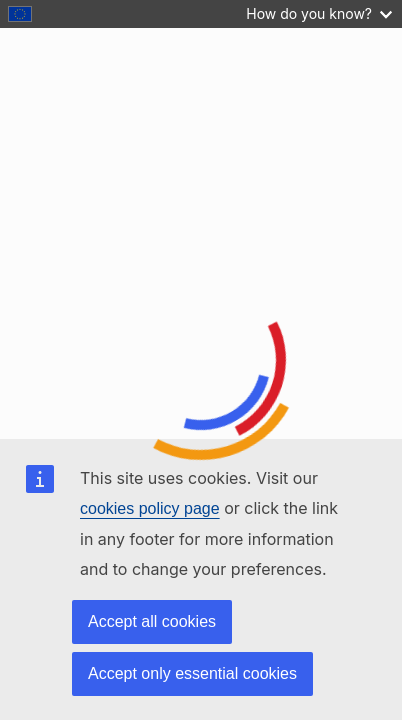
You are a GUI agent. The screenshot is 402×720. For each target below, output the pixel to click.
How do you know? (319, 13)
